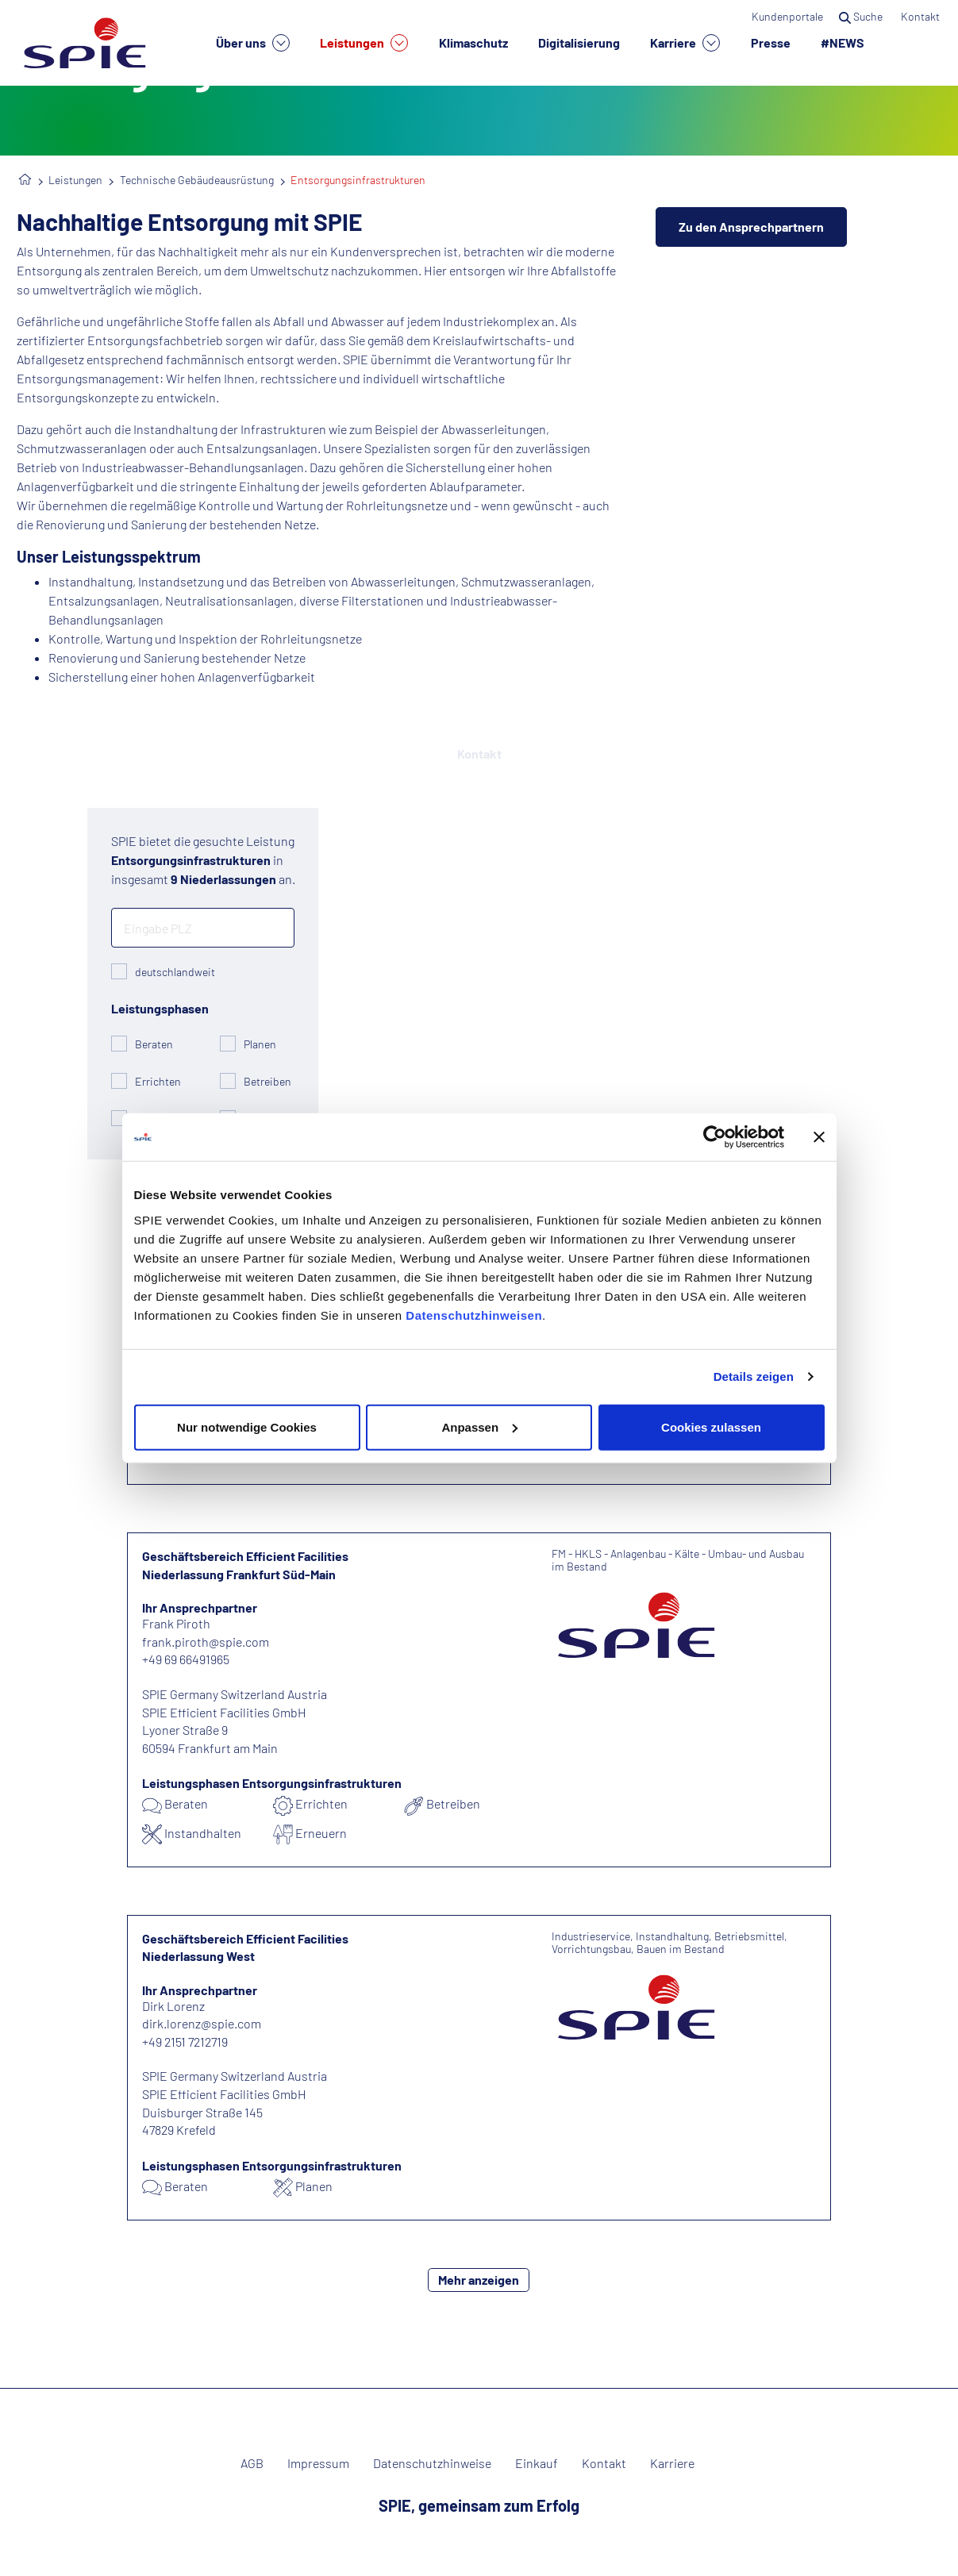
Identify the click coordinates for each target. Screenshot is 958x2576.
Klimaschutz (473, 42)
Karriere (685, 43)
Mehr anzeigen (478, 2279)
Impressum (318, 2463)
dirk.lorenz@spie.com (201, 2023)
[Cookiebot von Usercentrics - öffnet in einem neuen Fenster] (714, 1137)
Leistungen (364, 43)
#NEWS (842, 42)
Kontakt (921, 16)
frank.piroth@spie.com (205, 1641)
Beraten (154, 1044)
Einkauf (536, 2463)
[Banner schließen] (819, 1137)
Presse (771, 42)
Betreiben (267, 1081)
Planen (260, 1044)
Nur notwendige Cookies (247, 1426)
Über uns (253, 43)
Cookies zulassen (711, 1426)
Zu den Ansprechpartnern (751, 226)
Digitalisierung (579, 42)
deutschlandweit (175, 971)
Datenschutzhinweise (432, 2463)
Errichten (158, 1081)
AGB (252, 2463)
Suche (862, 16)
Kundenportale (787, 16)
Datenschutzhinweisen (474, 1314)
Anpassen (479, 1426)
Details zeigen (754, 1376)
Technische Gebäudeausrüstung (197, 179)
